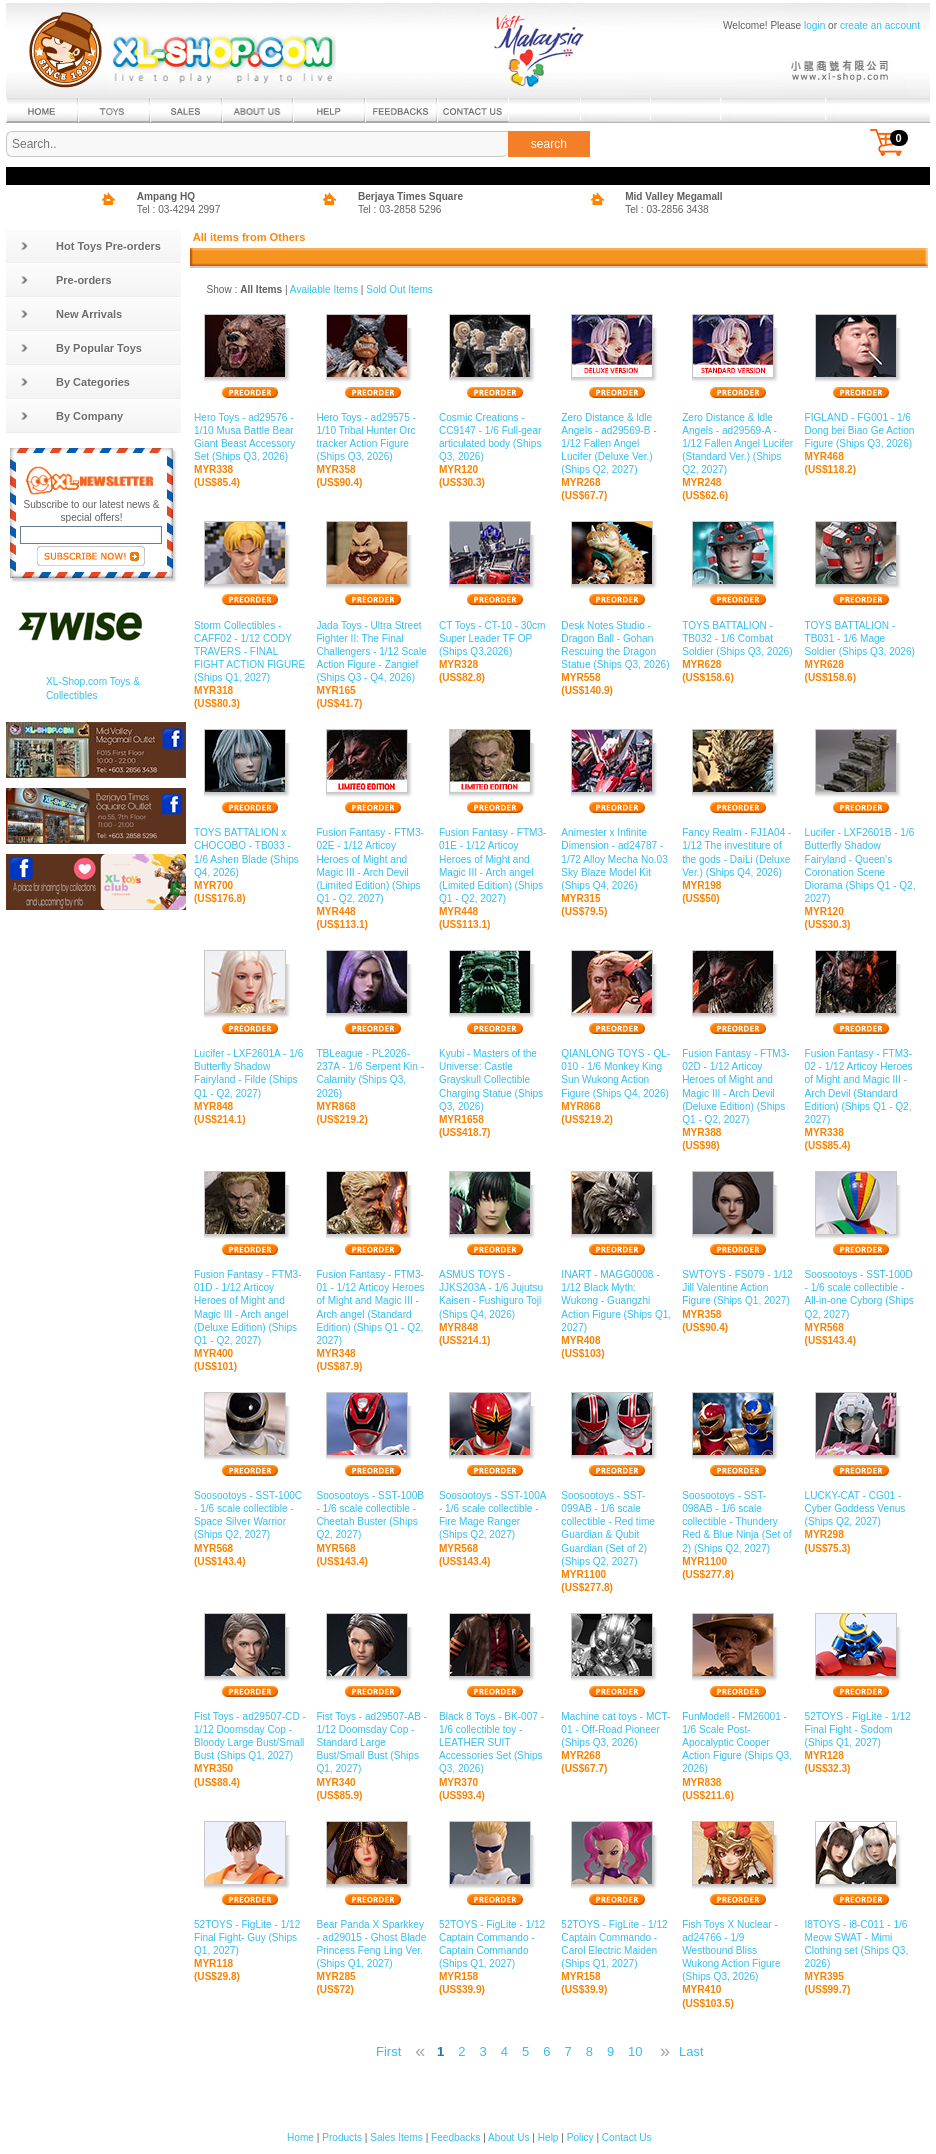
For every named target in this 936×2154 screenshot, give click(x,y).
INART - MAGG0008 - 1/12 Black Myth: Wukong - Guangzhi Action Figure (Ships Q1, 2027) (616, 1301)
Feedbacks (455, 2137)
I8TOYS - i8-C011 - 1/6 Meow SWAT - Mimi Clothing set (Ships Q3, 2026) (861, 1945)
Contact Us (627, 2137)
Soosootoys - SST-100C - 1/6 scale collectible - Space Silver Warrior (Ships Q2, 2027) (250, 1516)
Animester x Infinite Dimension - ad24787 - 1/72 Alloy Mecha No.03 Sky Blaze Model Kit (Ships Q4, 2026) (616, 859)
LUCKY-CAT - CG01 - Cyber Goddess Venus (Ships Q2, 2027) (861, 1509)
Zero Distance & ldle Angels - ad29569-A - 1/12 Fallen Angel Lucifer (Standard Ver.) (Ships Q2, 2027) (738, 444)
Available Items (324, 289)
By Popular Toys (81, 348)
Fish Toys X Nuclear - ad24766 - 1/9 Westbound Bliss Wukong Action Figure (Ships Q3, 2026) (738, 1951)
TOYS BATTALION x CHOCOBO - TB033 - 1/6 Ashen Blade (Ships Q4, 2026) (250, 853)
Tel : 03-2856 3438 (667, 209)
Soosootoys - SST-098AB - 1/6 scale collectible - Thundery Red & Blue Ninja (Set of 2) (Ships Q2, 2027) (738, 1522)
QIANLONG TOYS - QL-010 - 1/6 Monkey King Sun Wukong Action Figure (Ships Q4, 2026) (616, 1074)
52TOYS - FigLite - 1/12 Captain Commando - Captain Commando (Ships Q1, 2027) (495, 1945)
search (549, 144)
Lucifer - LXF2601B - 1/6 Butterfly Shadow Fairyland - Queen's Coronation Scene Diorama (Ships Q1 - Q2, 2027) (861, 866)
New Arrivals (71, 314)
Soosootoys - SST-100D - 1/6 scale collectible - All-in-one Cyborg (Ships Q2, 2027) (861, 1295)
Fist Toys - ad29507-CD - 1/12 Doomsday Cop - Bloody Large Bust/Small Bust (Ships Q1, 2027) (250, 1737)
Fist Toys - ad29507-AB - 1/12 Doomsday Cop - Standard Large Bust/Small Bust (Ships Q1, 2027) (372, 1743)
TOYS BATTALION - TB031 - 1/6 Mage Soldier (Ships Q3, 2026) (861, 638)
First (388, 2051)
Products (342, 2137)
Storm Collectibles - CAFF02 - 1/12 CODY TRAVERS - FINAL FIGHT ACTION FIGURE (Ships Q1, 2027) (250, 651)
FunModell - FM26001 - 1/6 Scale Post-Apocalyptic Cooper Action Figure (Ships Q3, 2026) (738, 1743)
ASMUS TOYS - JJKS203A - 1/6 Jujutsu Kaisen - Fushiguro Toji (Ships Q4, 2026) (495, 1295)
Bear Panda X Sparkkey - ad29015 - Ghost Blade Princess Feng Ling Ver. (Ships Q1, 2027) (372, 1945)
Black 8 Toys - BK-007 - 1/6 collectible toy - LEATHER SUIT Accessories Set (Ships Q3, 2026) (495, 1743)
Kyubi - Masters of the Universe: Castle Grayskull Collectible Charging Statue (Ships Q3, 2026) (495, 1080)
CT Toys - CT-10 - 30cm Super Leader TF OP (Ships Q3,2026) (495, 638)
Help (548, 2137)
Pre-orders (66, 280)
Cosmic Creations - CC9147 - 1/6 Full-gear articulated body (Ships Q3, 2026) (495, 438)
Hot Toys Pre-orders (90, 246)
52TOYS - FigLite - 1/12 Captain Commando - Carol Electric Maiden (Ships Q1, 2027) (616, 1945)
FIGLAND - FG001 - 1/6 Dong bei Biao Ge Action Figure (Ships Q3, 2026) (861, 431)
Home (300, 2137)
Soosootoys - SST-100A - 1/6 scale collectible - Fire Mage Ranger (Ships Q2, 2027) (495, 1516)
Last (691, 2051)
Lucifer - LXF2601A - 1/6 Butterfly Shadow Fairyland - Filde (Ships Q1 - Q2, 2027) (250, 1074)
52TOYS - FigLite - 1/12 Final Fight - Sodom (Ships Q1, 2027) (861, 1730)
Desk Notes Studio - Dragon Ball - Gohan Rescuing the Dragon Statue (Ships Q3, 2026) (616, 645)
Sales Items (396, 2137)
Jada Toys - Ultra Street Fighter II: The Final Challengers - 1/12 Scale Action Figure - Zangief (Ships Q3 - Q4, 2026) (372, 651)
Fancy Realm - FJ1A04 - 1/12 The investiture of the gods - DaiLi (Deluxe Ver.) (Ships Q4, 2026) (738, 853)
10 (635, 2051)
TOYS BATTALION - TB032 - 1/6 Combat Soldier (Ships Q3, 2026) (738, 638)
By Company (71, 416)
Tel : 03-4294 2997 (179, 209)
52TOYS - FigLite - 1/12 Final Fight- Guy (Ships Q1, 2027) (250, 1938)
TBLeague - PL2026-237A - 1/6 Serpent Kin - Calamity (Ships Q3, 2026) (372, 1074)
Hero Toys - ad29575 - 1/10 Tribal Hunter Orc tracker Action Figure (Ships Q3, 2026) (372, 438)
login (814, 25)
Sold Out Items (399, 289)
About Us (508, 2137)
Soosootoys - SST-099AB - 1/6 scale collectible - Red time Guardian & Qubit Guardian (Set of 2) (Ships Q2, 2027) (616, 1529)
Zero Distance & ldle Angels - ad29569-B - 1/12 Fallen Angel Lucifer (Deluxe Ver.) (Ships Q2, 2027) (616, 444)
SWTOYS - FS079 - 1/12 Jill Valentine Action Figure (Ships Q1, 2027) (738, 1288)
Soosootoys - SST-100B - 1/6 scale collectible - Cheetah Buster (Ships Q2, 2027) (372, 1516)
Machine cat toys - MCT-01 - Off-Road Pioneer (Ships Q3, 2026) (616, 1730)
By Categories (75, 382)
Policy (580, 2137)
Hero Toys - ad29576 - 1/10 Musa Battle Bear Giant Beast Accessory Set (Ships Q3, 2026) (250, 438)
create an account (880, 25)
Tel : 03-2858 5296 (400, 209)
